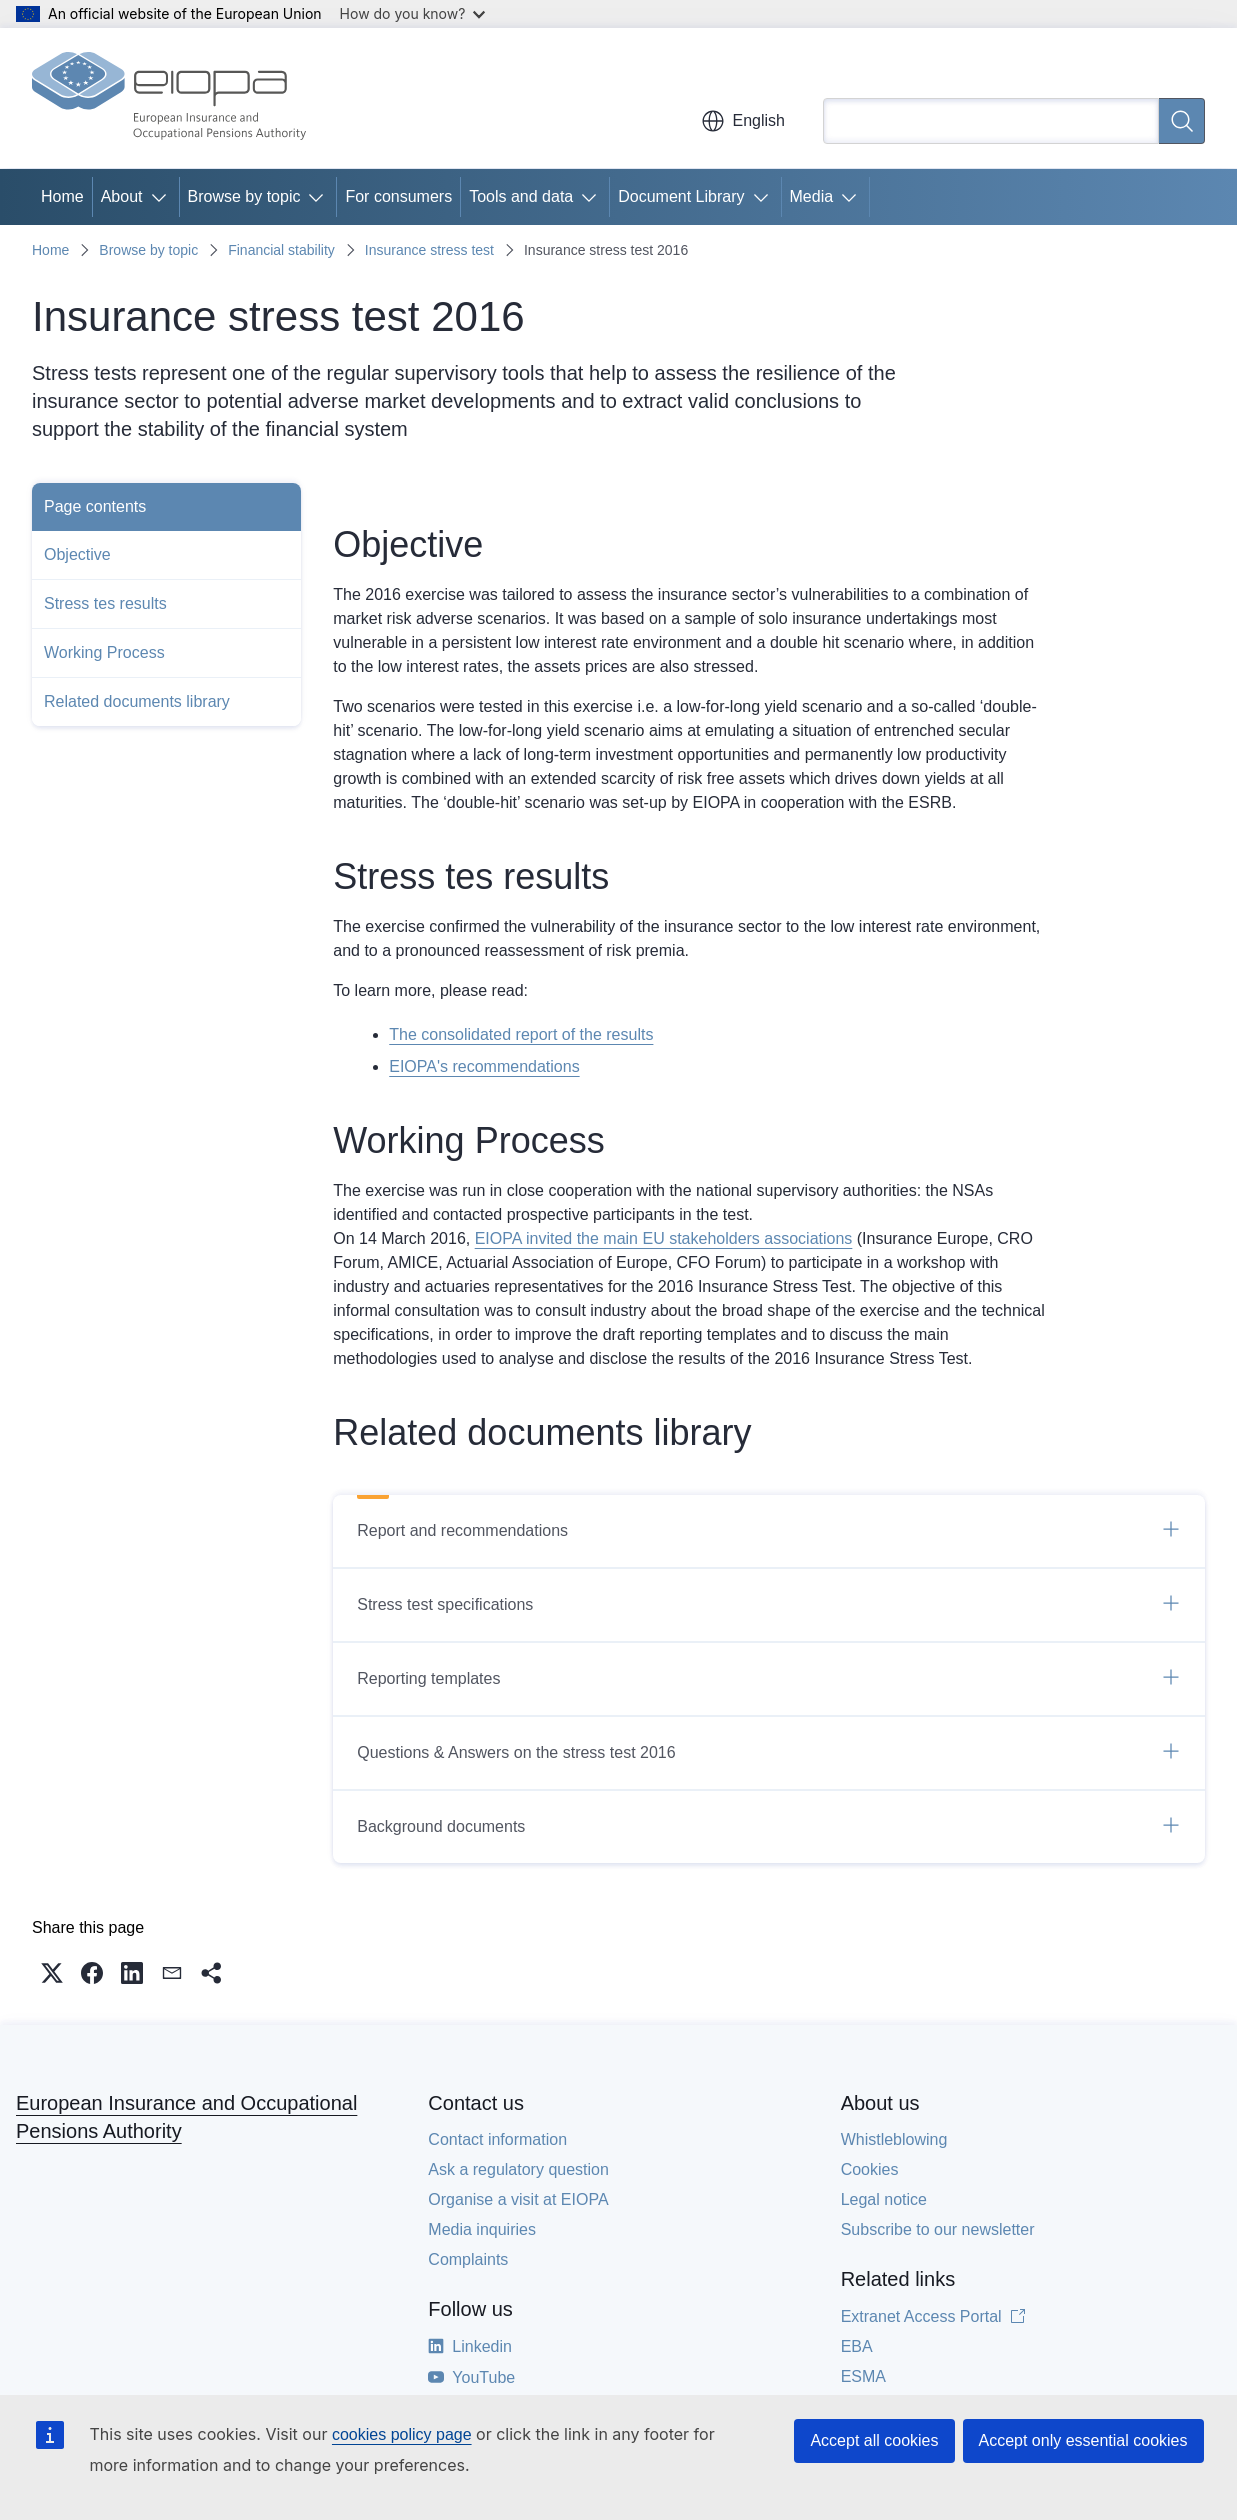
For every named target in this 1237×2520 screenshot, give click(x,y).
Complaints (468, 2259)
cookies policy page (402, 2434)
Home (62, 196)
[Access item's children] (163, 197)
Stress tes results (105, 603)
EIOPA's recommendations (484, 1066)
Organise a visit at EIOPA (518, 2199)
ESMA (863, 2376)
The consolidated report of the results (521, 1034)
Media (812, 196)
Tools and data (521, 196)
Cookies (870, 2169)
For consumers (398, 196)
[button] (52, 1973)
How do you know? (413, 13)
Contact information (497, 2139)
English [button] (743, 121)
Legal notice (884, 2199)
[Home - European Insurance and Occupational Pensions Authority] (169, 98)
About (122, 196)
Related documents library (137, 701)
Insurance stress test (429, 250)
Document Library (681, 196)
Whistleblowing (894, 2139)
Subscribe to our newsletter (938, 2229)
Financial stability (281, 250)
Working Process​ (104, 652)
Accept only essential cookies (1083, 2440)
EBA (857, 2346)
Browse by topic (244, 196)
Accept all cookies (874, 2440)
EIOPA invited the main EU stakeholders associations (664, 1238)
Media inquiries (482, 2229)
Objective (77, 554)
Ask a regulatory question (518, 2169)
